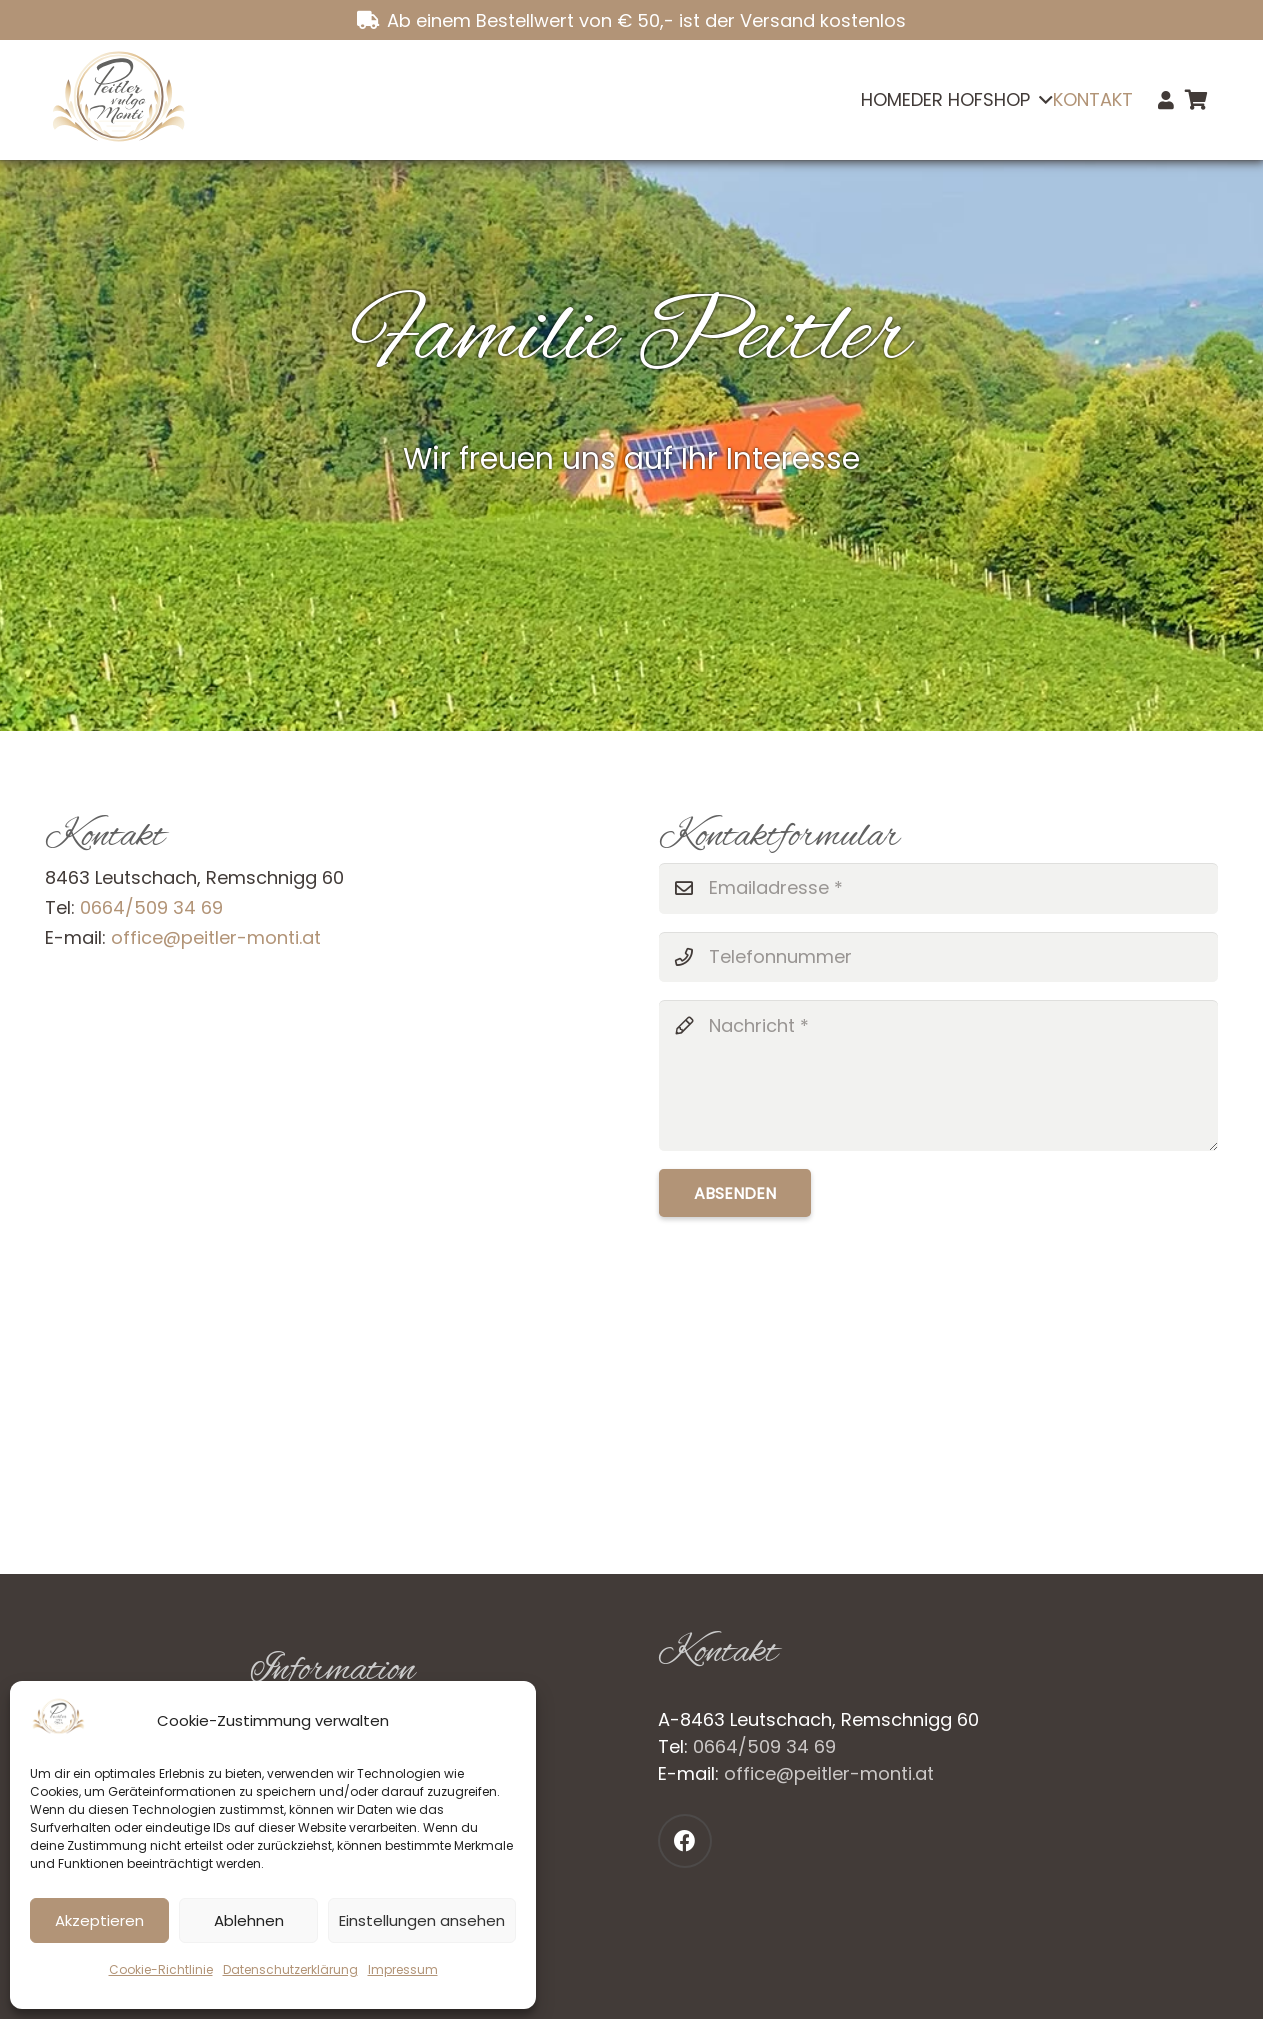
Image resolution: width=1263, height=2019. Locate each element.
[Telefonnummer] (939, 957)
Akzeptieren (99, 1920)
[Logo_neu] (117, 100)
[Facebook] (685, 1841)
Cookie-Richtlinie (161, 1969)
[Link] (1166, 100)
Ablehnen (249, 1920)
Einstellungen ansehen (422, 1920)
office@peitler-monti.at (216, 937)
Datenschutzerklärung (290, 1969)
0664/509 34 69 (151, 907)
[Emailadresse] (939, 888)
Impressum (403, 1969)
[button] (1041, 100)
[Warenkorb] (1196, 100)
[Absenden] (735, 1193)
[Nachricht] (939, 1075)
